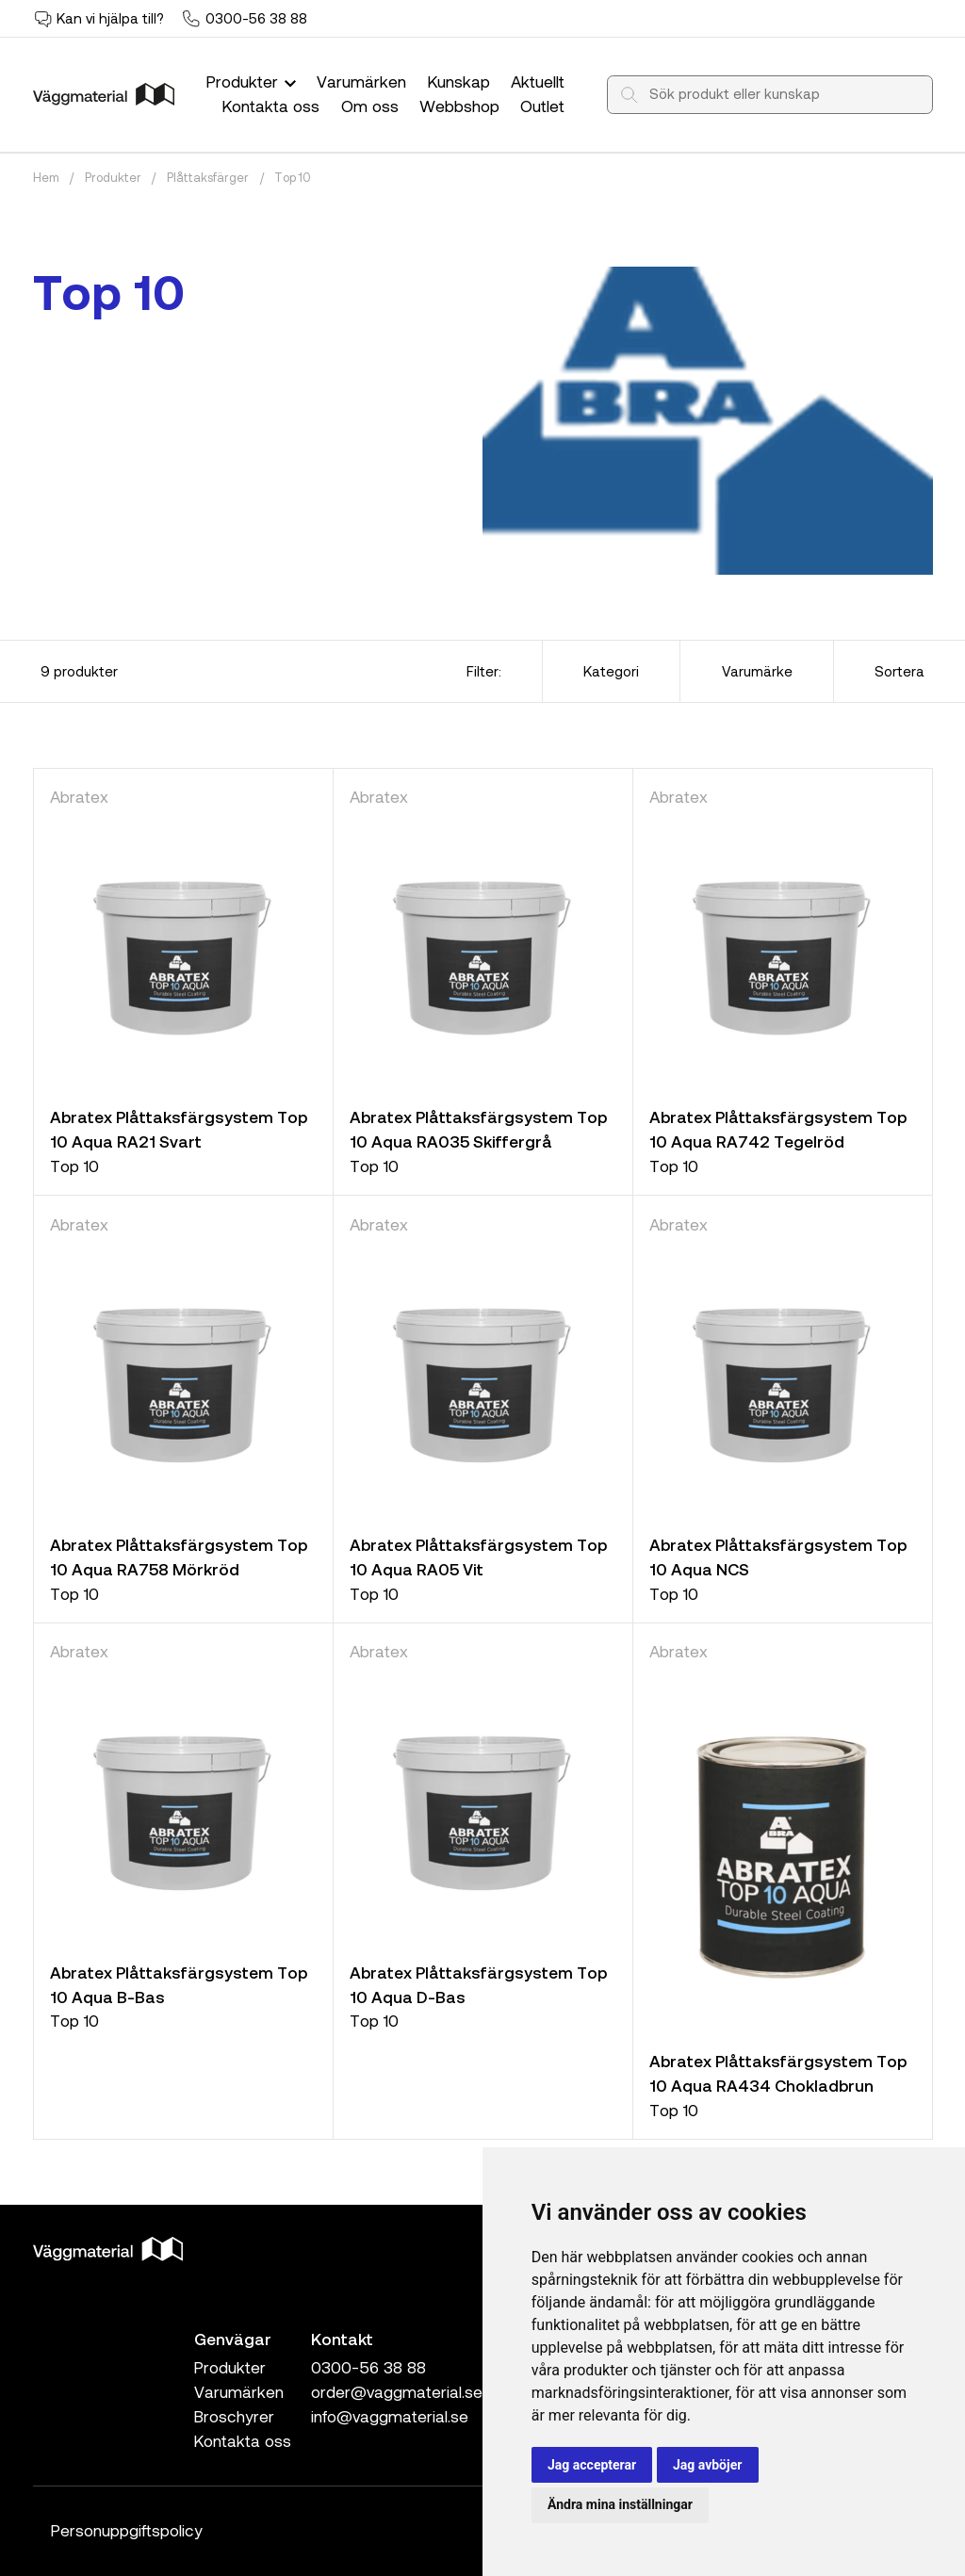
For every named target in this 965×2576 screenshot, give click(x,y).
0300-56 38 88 (256, 17)
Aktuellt (537, 81)
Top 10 (292, 177)
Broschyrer (234, 2415)
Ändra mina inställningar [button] (620, 2504)
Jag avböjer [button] (707, 2464)
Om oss (370, 105)
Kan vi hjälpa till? (110, 17)
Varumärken (361, 81)
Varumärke (757, 670)
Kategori (611, 670)
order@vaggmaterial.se (396, 2391)
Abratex (79, 796)
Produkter (253, 81)
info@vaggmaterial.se (389, 2415)
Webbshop (459, 105)
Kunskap (459, 81)
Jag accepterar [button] (592, 2464)
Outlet (542, 105)
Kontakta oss (270, 105)
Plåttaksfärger (208, 177)
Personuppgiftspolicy (127, 2529)
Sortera (899, 670)
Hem (46, 177)
